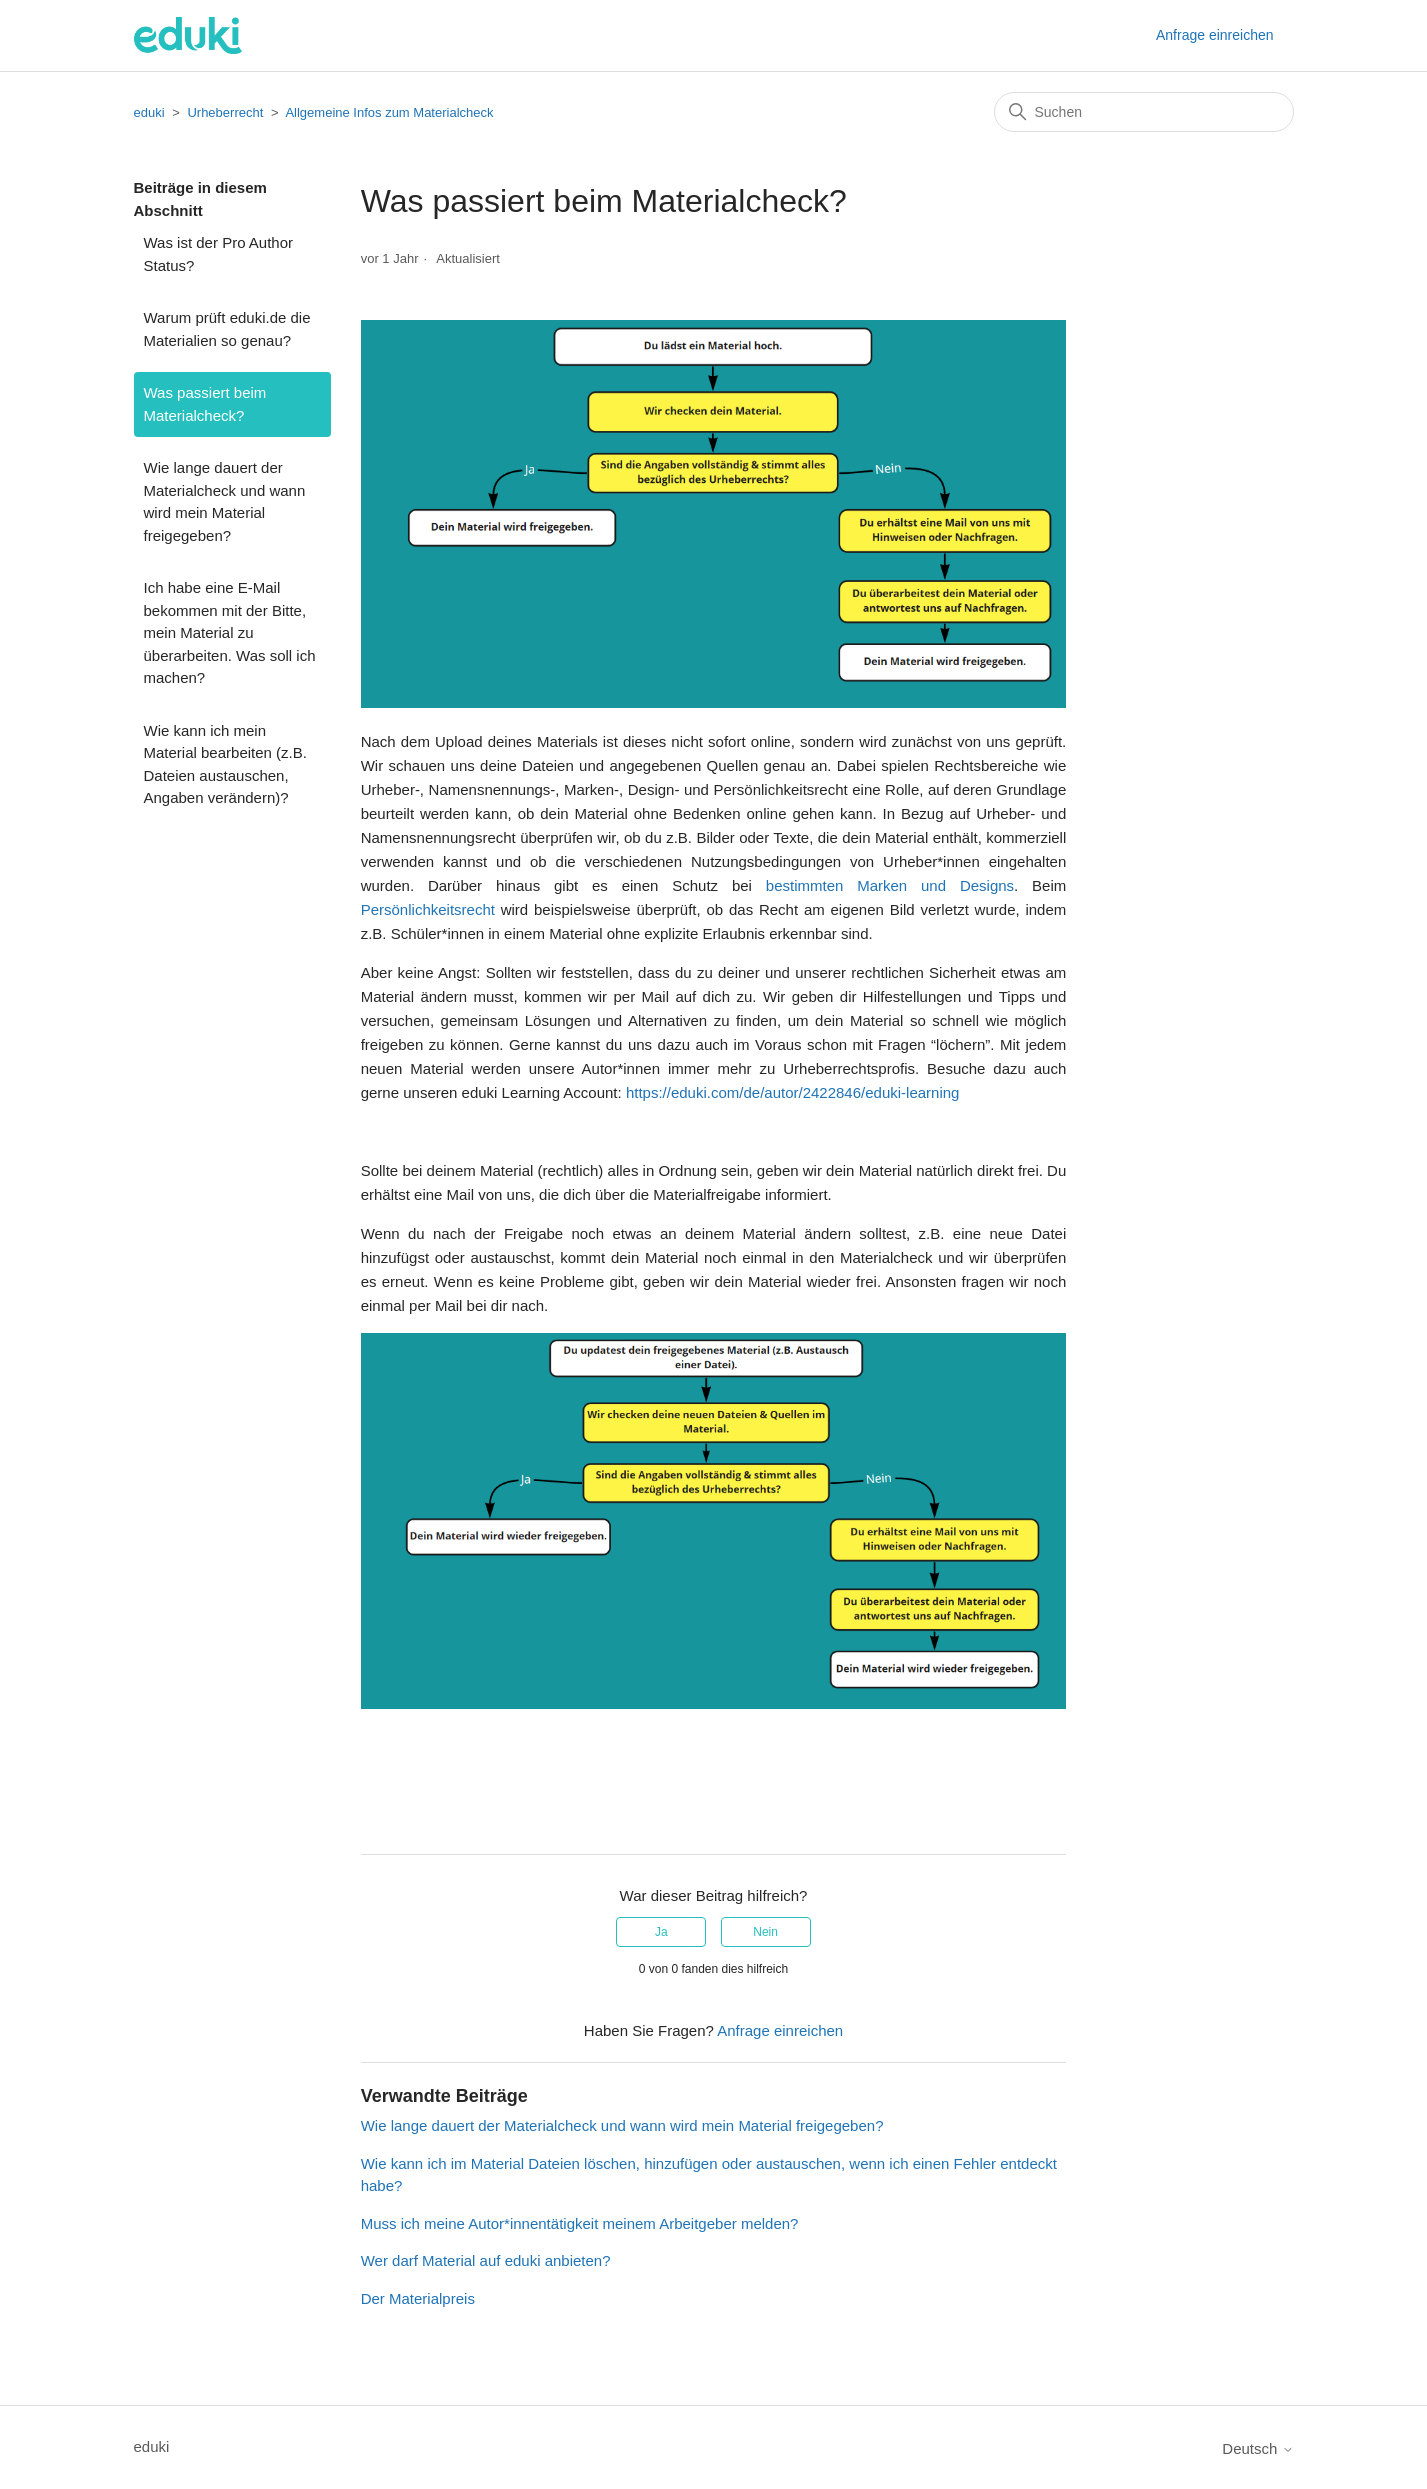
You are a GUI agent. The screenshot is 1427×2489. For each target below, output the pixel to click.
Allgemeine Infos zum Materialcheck (389, 112)
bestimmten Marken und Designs (890, 885)
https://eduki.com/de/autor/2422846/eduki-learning (793, 1092)
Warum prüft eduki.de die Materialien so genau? (227, 329)
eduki (149, 112)
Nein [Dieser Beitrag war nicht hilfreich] (765, 1932)
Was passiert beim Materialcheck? (205, 404)
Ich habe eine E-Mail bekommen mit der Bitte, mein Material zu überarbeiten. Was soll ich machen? (230, 632)
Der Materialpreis (418, 2298)
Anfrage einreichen (1215, 35)
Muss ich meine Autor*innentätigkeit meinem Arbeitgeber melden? (580, 2223)
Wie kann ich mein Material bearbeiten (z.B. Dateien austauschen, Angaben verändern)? (225, 764)
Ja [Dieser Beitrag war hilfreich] (661, 1932)
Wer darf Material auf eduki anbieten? (486, 2260)
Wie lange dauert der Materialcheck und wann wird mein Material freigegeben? (225, 501)
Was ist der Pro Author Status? (219, 254)
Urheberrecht (225, 112)
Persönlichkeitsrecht (428, 909)
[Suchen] (1144, 112)
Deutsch (1257, 2448)
